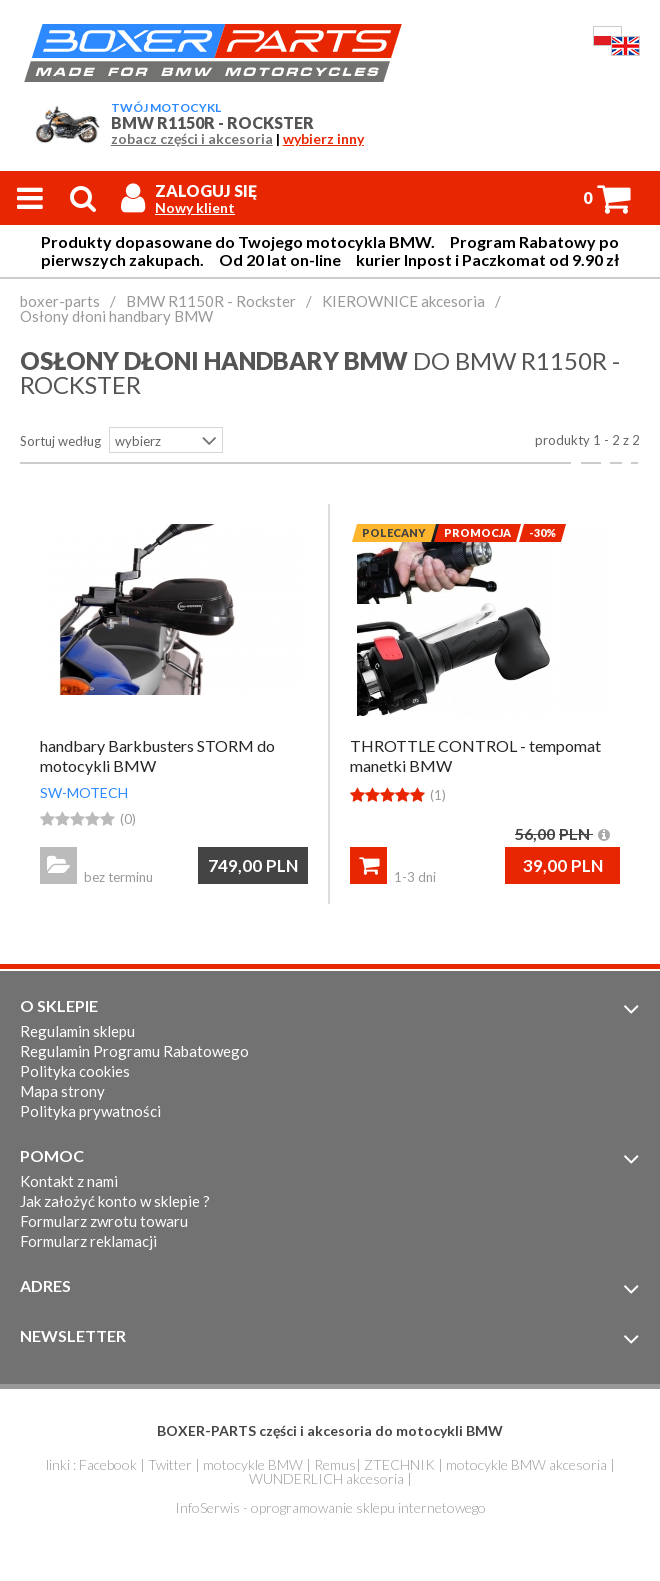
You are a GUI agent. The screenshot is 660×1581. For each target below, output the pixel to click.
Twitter (170, 1464)
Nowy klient (195, 208)
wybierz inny (323, 139)
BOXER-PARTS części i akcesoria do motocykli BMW (330, 1430)
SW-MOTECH (84, 792)
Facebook (108, 1464)
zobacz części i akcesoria (192, 139)
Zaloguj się (206, 190)
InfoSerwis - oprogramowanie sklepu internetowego (330, 1507)
